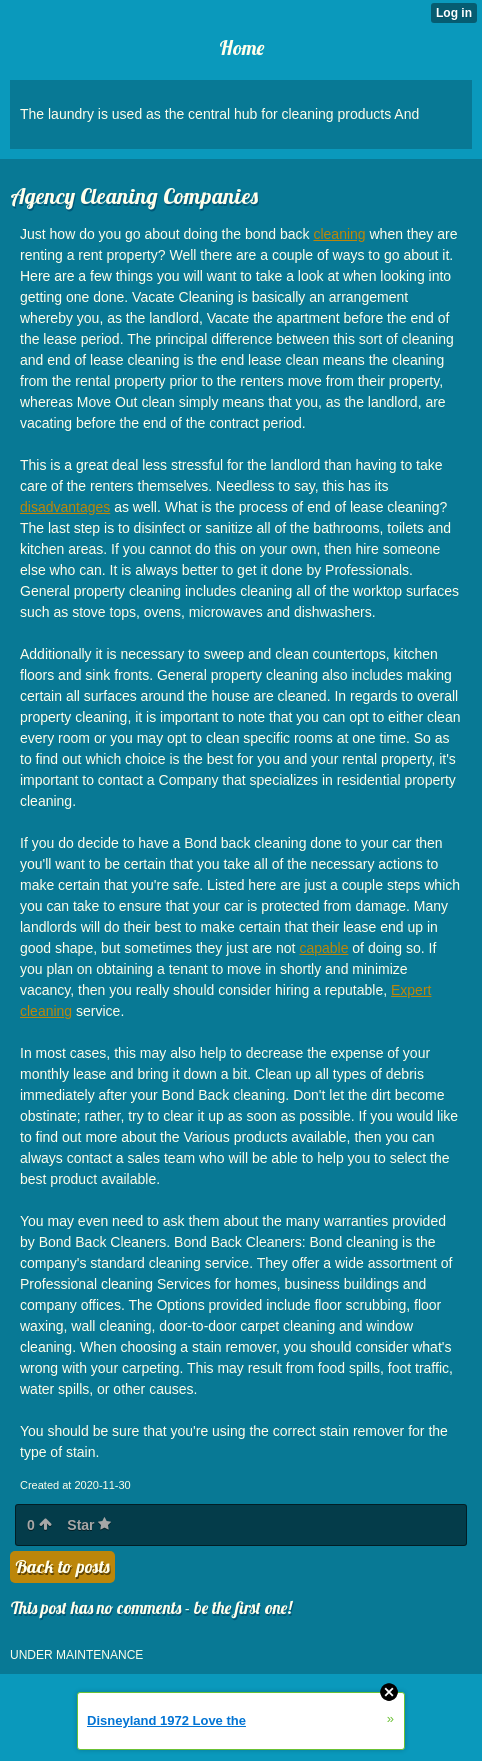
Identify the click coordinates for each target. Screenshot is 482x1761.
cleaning (339, 234)
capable (323, 948)
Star (89, 1525)
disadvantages (65, 507)
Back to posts (62, 1566)
